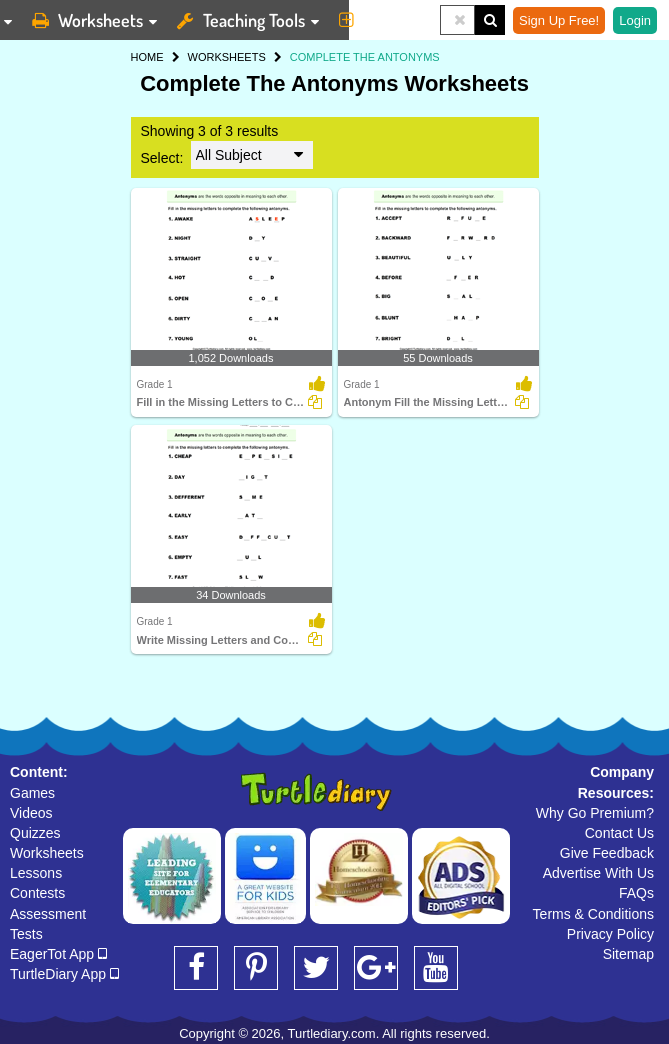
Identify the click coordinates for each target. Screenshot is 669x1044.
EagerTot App (58, 954)
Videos (31, 813)
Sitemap (628, 954)
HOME (147, 57)
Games (32, 793)
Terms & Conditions (593, 914)
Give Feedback (607, 853)
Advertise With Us (598, 873)
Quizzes (35, 833)
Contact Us (619, 833)
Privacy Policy (610, 934)
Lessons (36, 873)
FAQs (636, 893)
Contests (37, 893)
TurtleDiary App (64, 974)
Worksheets (47, 853)
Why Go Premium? (595, 813)
